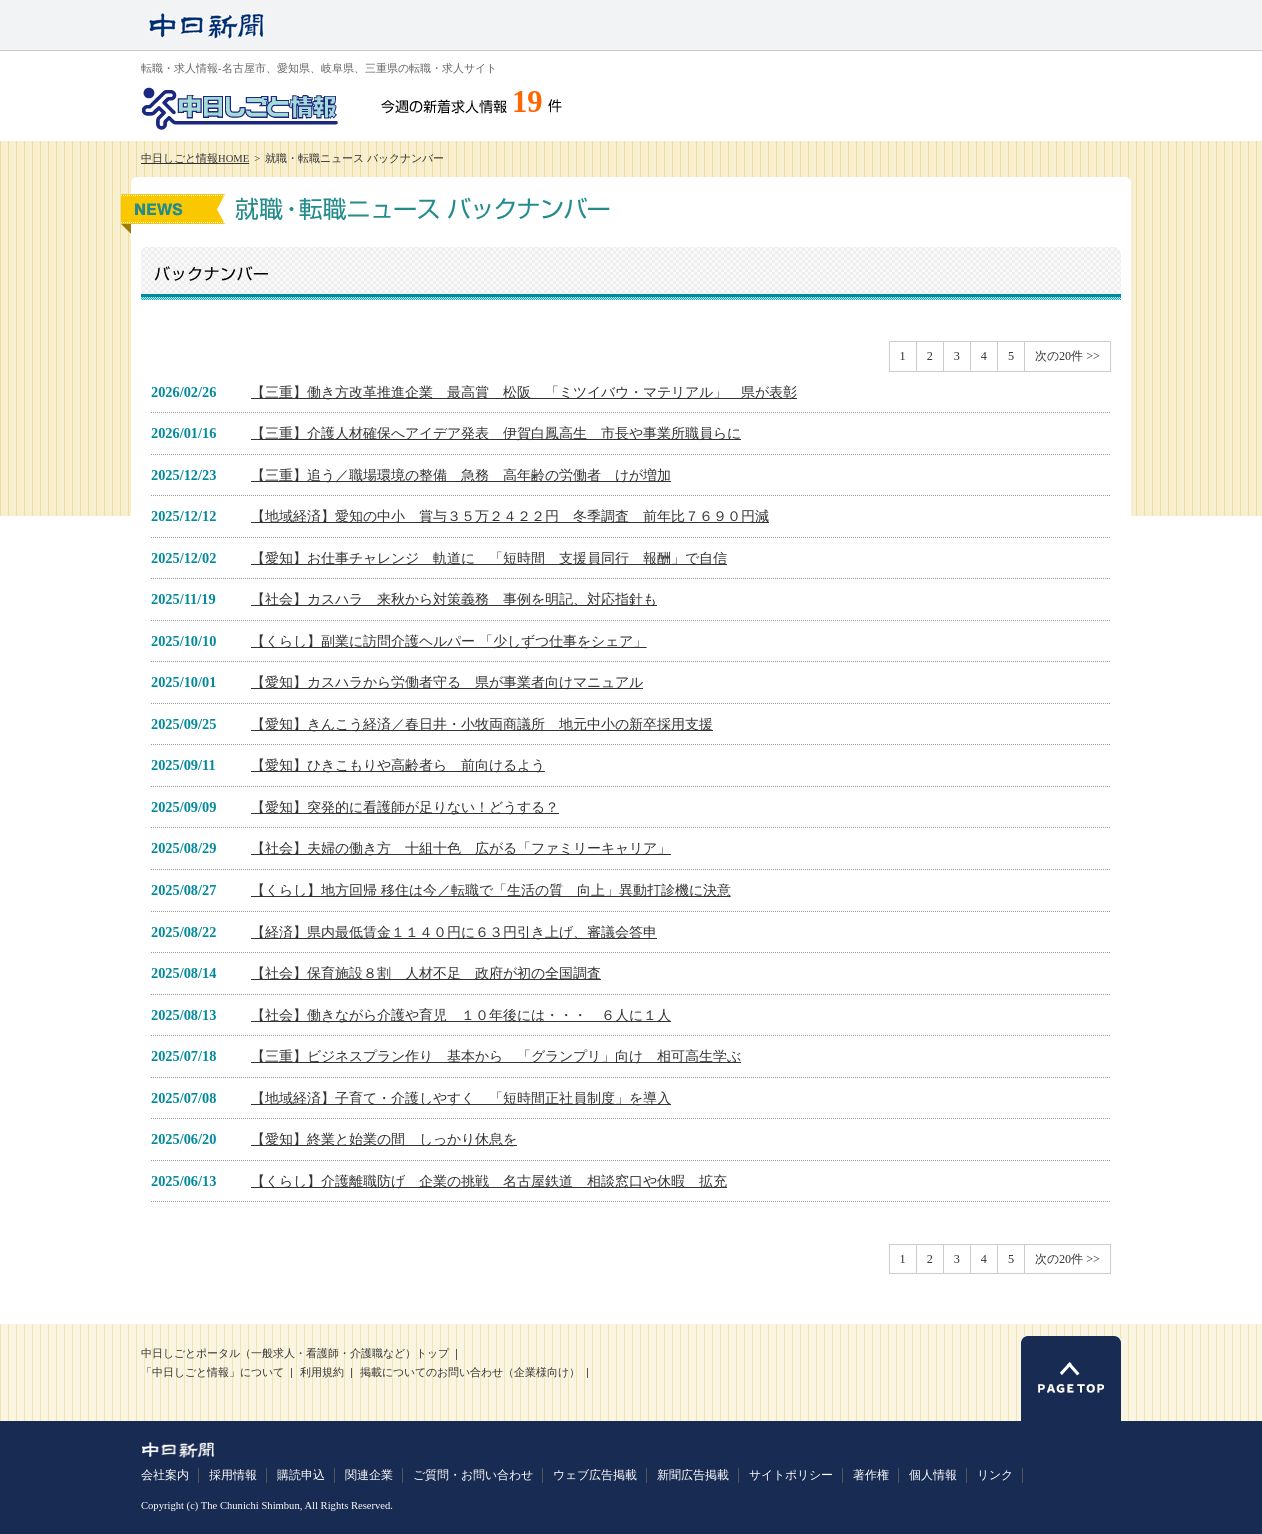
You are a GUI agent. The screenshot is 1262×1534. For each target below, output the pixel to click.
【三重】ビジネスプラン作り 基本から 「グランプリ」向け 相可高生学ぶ (496, 1056)
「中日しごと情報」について (212, 1372)
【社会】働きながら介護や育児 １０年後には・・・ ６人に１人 (461, 1015)
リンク (995, 1475)
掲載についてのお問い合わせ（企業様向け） (470, 1372)
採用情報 (233, 1475)
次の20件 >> (1067, 356)
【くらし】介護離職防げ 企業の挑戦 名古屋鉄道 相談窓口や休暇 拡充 (489, 1181)
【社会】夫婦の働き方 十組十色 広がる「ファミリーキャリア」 (461, 848)
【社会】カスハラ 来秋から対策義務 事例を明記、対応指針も (454, 599)
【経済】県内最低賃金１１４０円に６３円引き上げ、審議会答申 (454, 932)
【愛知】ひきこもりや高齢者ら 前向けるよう (398, 765)
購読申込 (301, 1475)
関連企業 (369, 1475)
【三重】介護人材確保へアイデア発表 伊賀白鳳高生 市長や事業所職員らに (496, 433)
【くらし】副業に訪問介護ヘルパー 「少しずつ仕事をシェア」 (449, 641)
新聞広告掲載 (693, 1475)
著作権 (871, 1475)
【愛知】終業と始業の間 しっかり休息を (384, 1139)
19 (527, 102)
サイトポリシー (791, 1475)
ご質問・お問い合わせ (473, 1475)
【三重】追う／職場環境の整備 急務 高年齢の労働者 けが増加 (461, 475)
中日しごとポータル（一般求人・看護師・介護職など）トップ (295, 1353)
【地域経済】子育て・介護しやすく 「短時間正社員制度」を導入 (461, 1098)
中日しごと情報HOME (195, 158)
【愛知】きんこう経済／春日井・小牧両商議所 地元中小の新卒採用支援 (482, 724)
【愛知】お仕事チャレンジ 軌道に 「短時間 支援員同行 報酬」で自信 (489, 558)
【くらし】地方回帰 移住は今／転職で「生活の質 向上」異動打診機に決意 (491, 890)
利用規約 (322, 1372)
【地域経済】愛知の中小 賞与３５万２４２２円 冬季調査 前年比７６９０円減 (510, 516)
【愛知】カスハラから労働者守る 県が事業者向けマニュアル (447, 682)
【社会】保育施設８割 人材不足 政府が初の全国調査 (426, 973)
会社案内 (165, 1475)
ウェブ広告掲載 (595, 1475)
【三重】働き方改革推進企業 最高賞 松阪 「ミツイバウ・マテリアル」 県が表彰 (524, 392)
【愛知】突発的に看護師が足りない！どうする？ (405, 807)
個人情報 (933, 1475)
